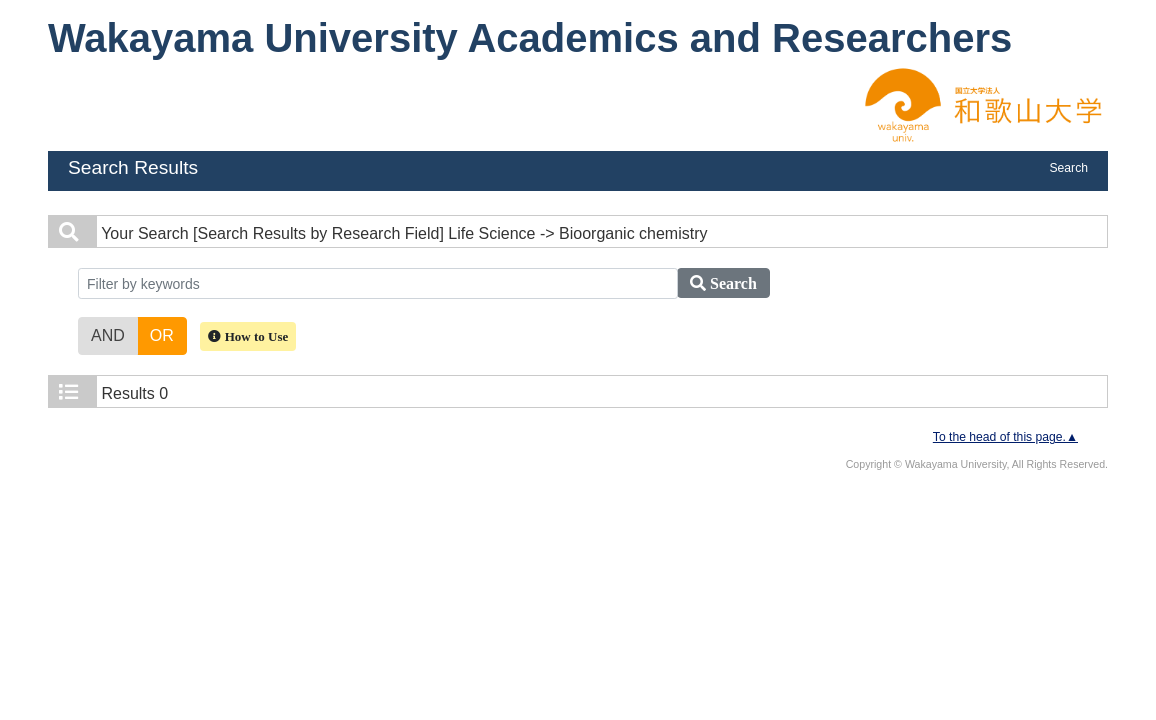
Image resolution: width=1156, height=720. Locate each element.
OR (162, 334)
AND (108, 334)
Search (1068, 168)
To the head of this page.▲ (1005, 437)
